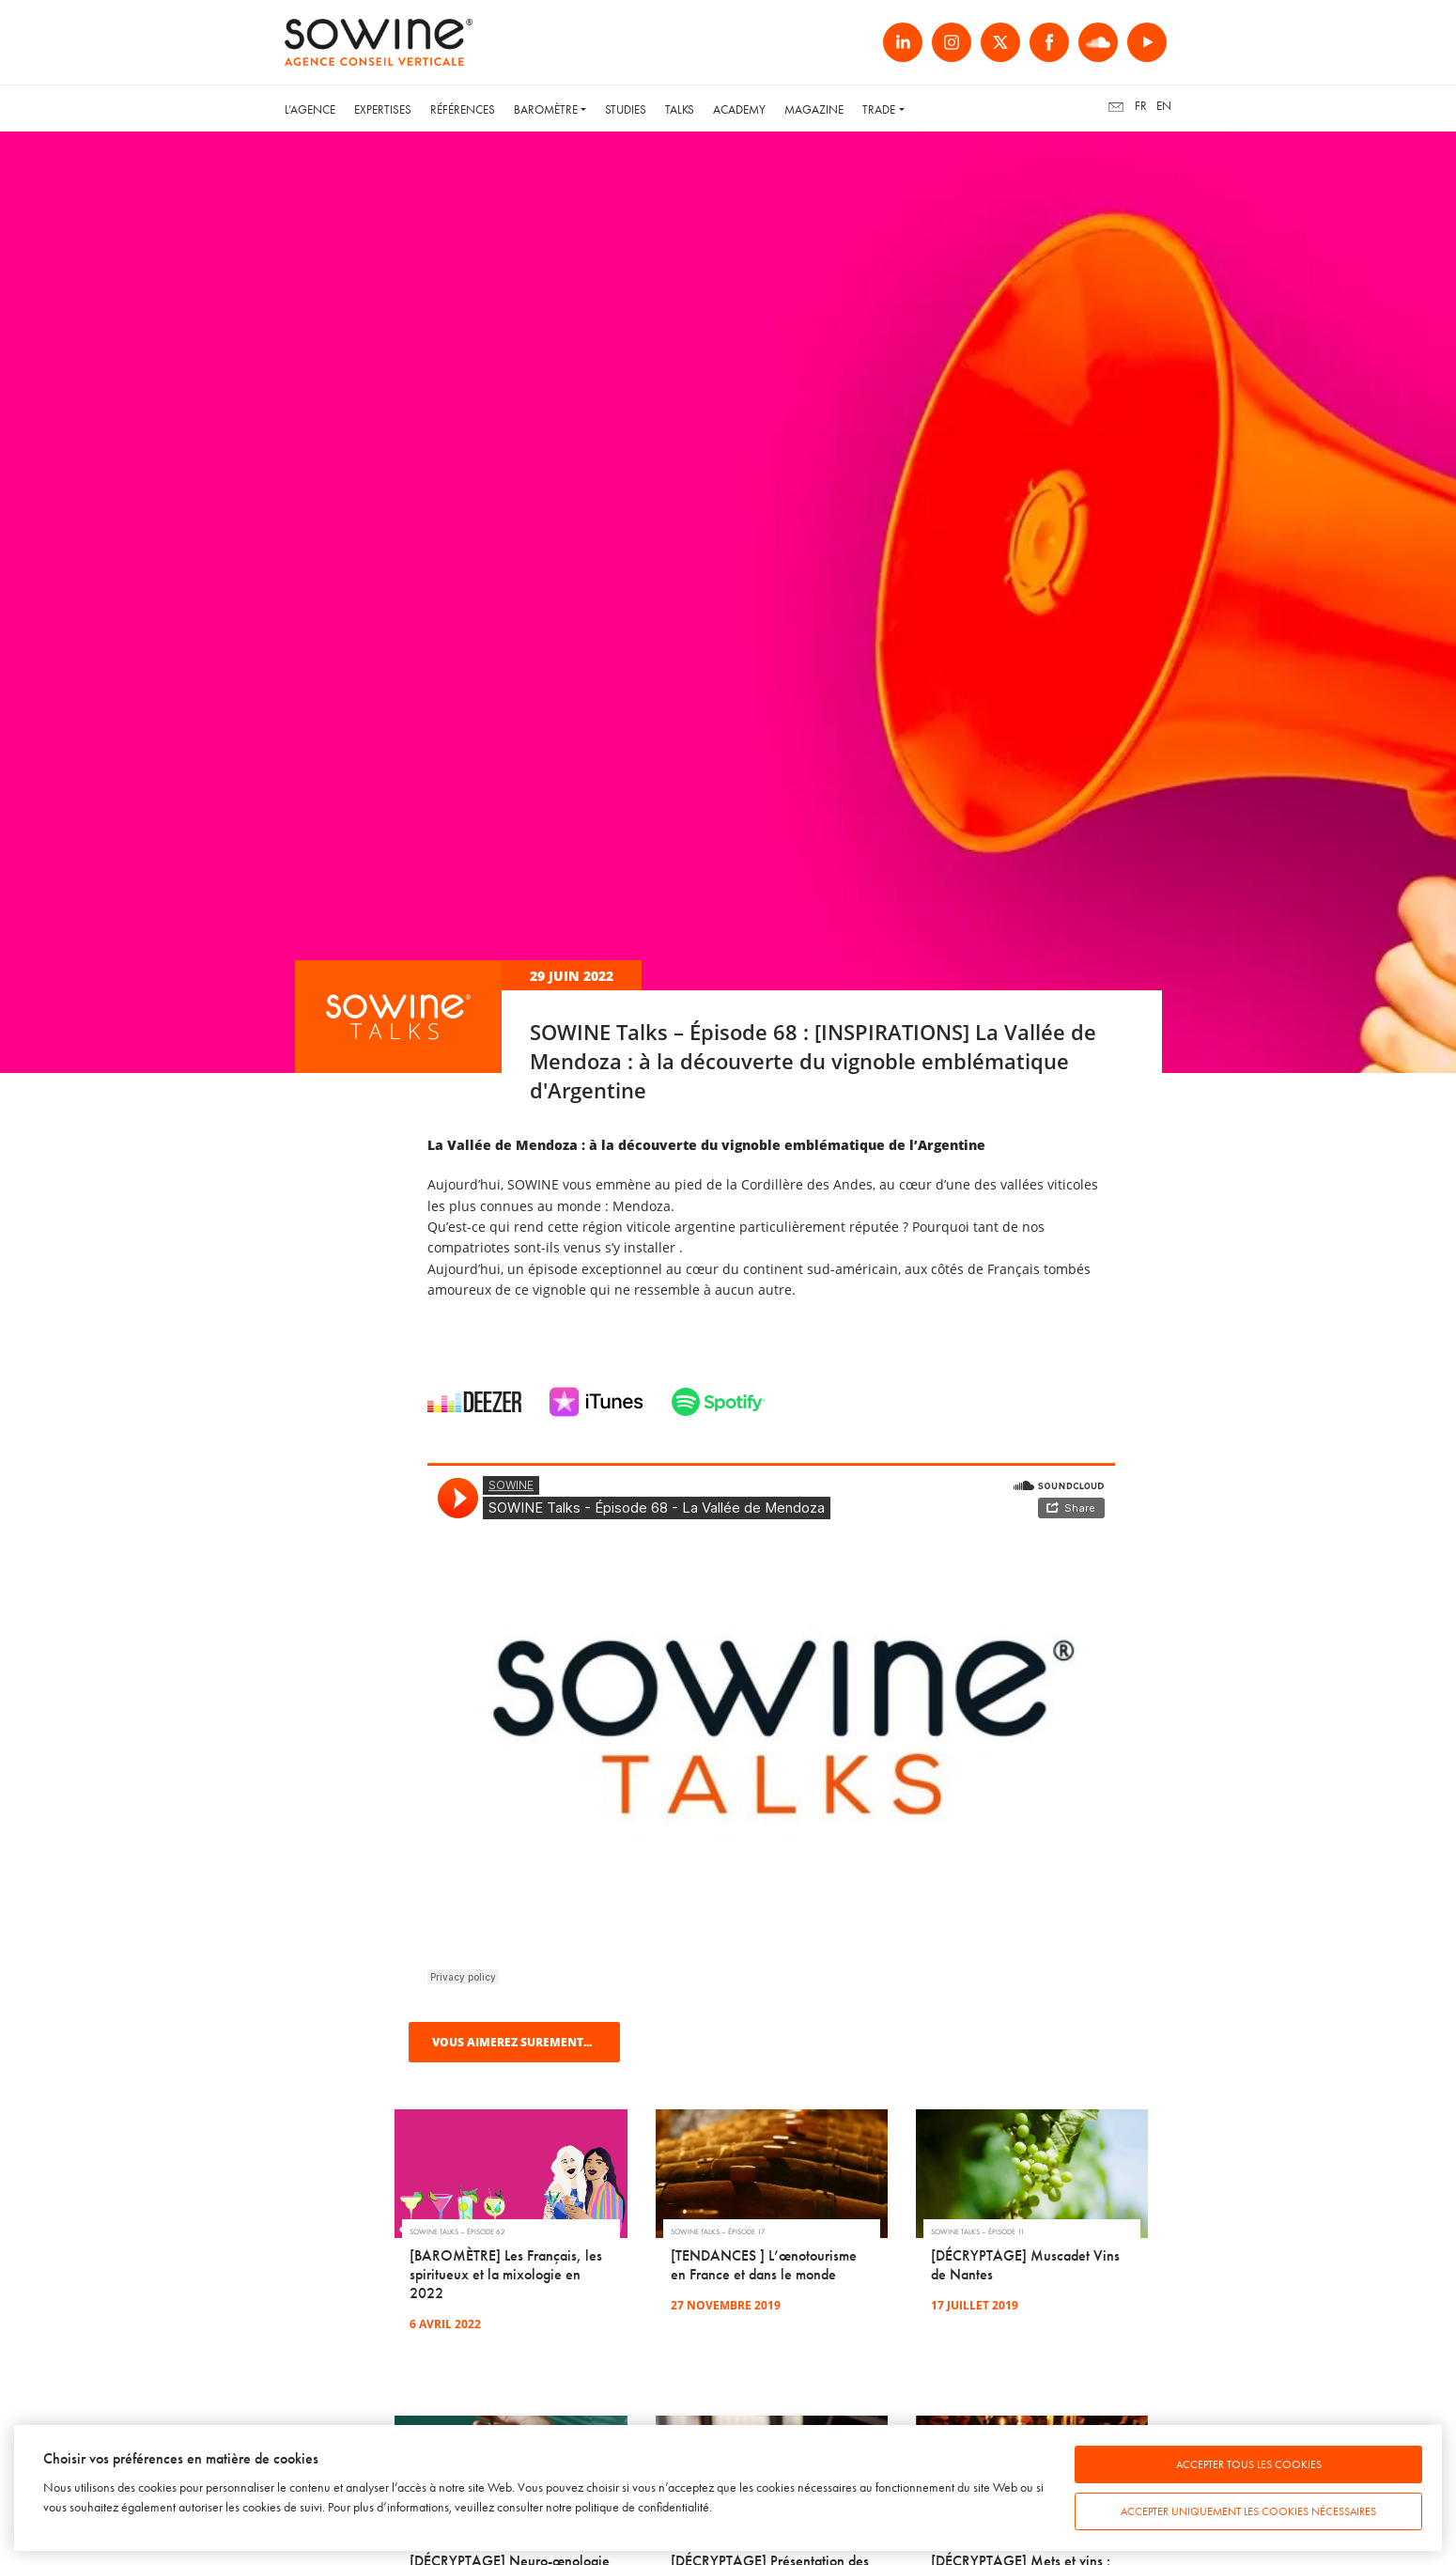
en (1163, 106)
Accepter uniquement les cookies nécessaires (1248, 2511)
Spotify (719, 1401)
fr (1141, 106)
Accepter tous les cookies (1249, 2464)
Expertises (382, 109)
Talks (679, 109)
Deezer (474, 1401)
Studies (625, 109)
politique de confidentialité (642, 2507)
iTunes (596, 1401)
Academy (739, 109)
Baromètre (546, 109)
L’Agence (310, 109)
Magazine (814, 109)
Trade (878, 109)
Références (462, 109)
